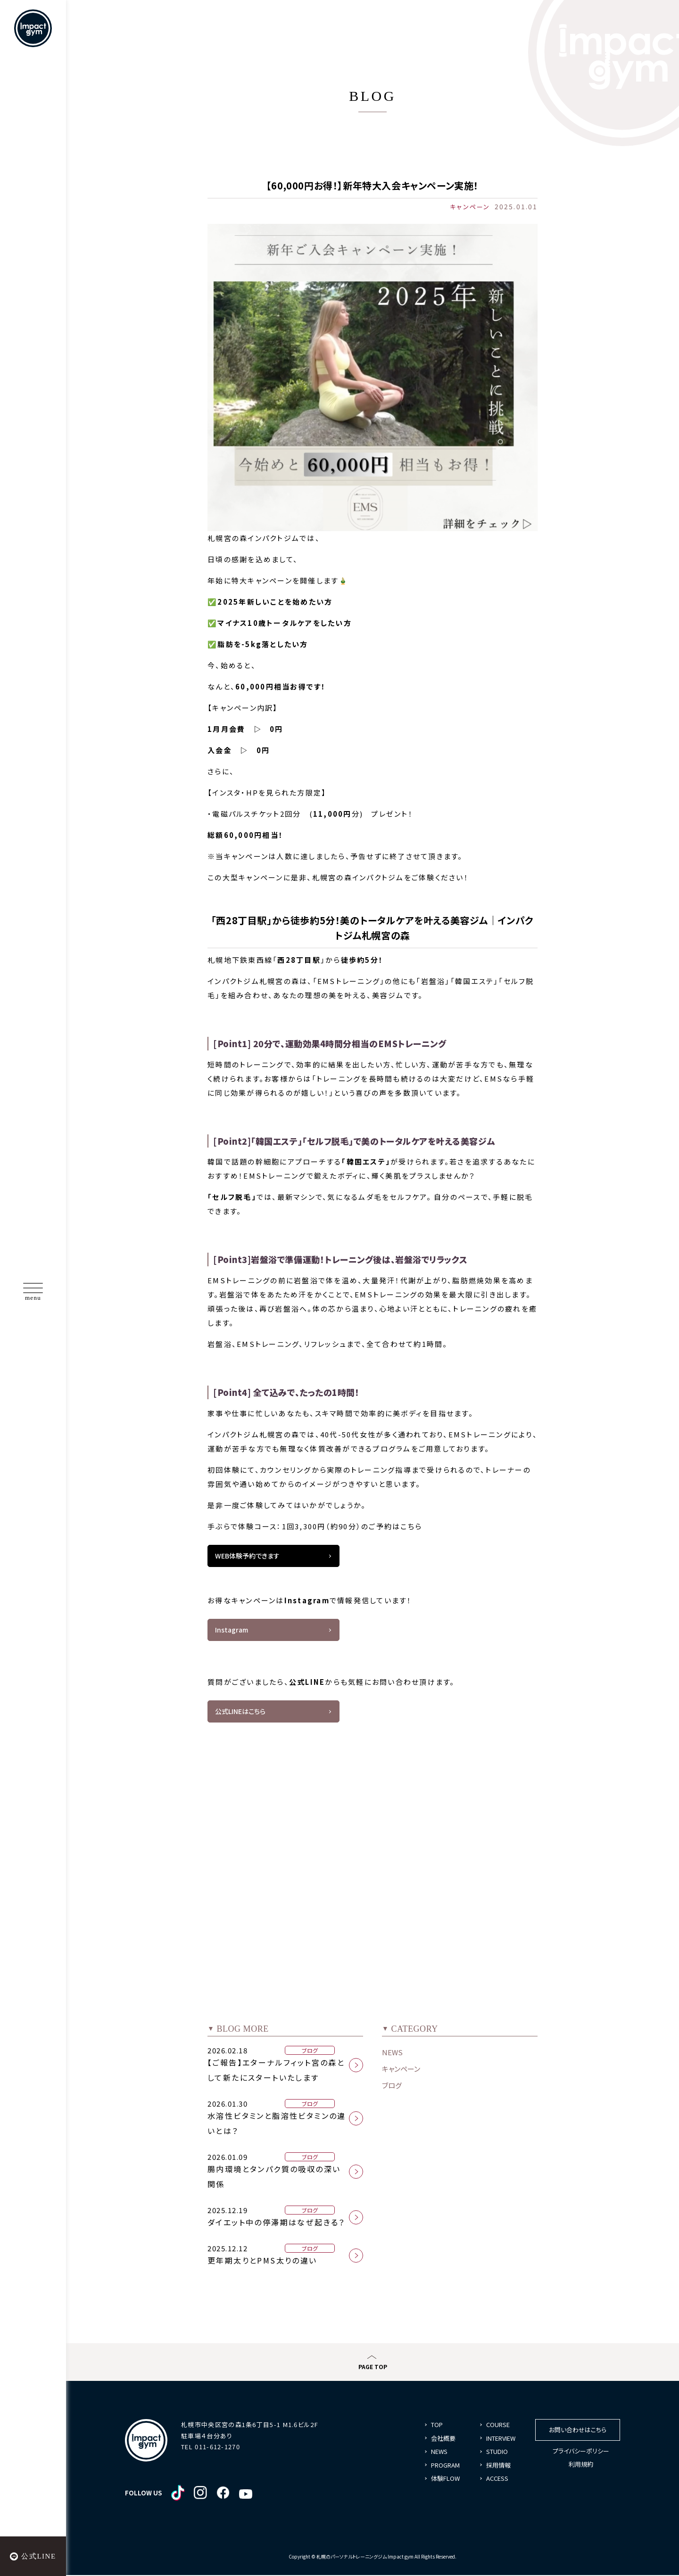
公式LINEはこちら (240, 1713)
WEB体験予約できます (247, 1556)
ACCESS (497, 2481)
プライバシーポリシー (581, 2453)
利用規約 (581, 2467)
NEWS (392, 2055)
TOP (437, 2427)
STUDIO (497, 2454)
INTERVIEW (500, 2441)
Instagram (231, 1631)
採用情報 (498, 2467)
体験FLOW (445, 2481)
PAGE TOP (372, 2370)
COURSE (498, 2427)
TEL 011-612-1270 (210, 2449)
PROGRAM (445, 2467)
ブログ (392, 2088)
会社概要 (443, 2441)
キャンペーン (401, 2072)
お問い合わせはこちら (577, 2432)
